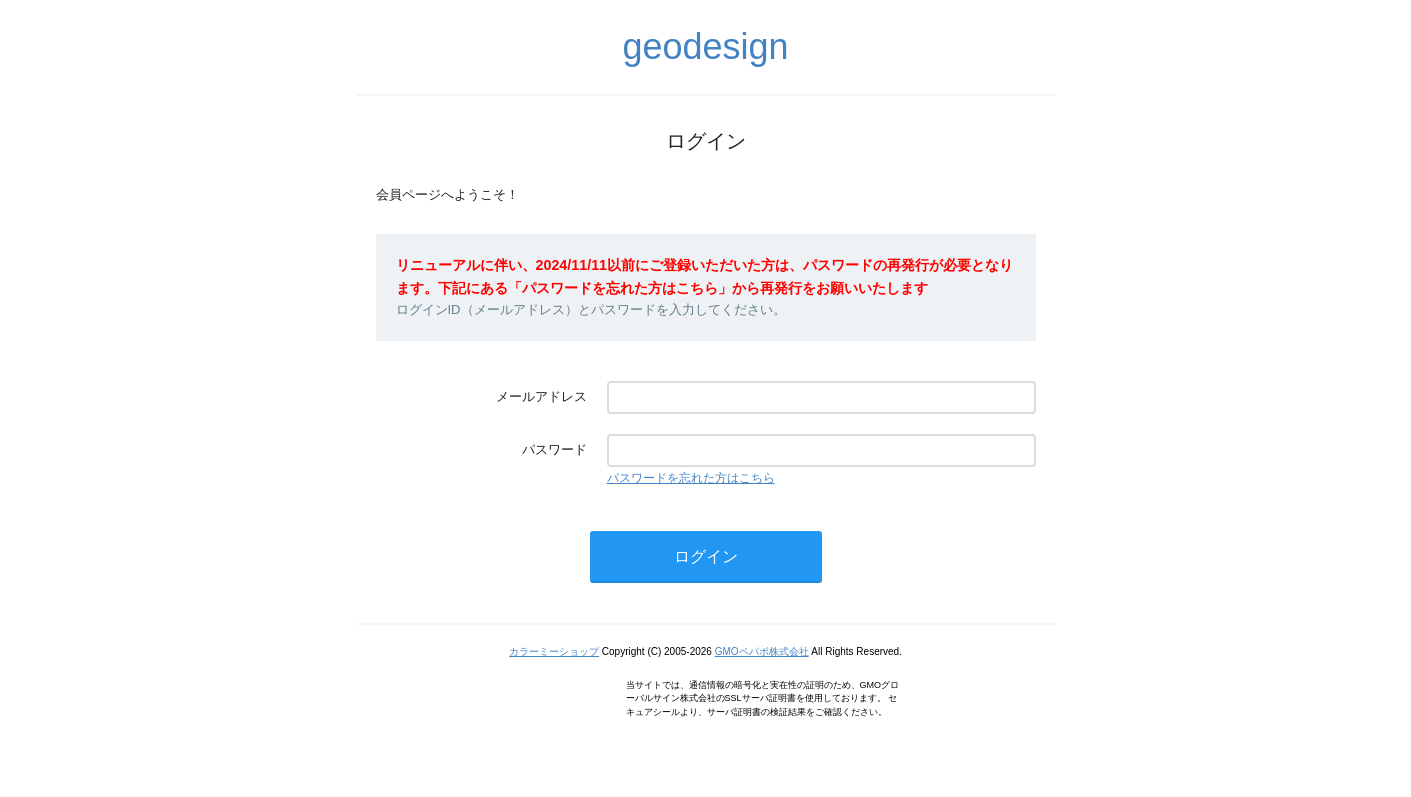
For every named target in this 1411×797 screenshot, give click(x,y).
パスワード (554, 449)
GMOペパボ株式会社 (762, 651)
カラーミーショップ (554, 651)
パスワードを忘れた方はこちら (691, 478)
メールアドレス (541, 396)
